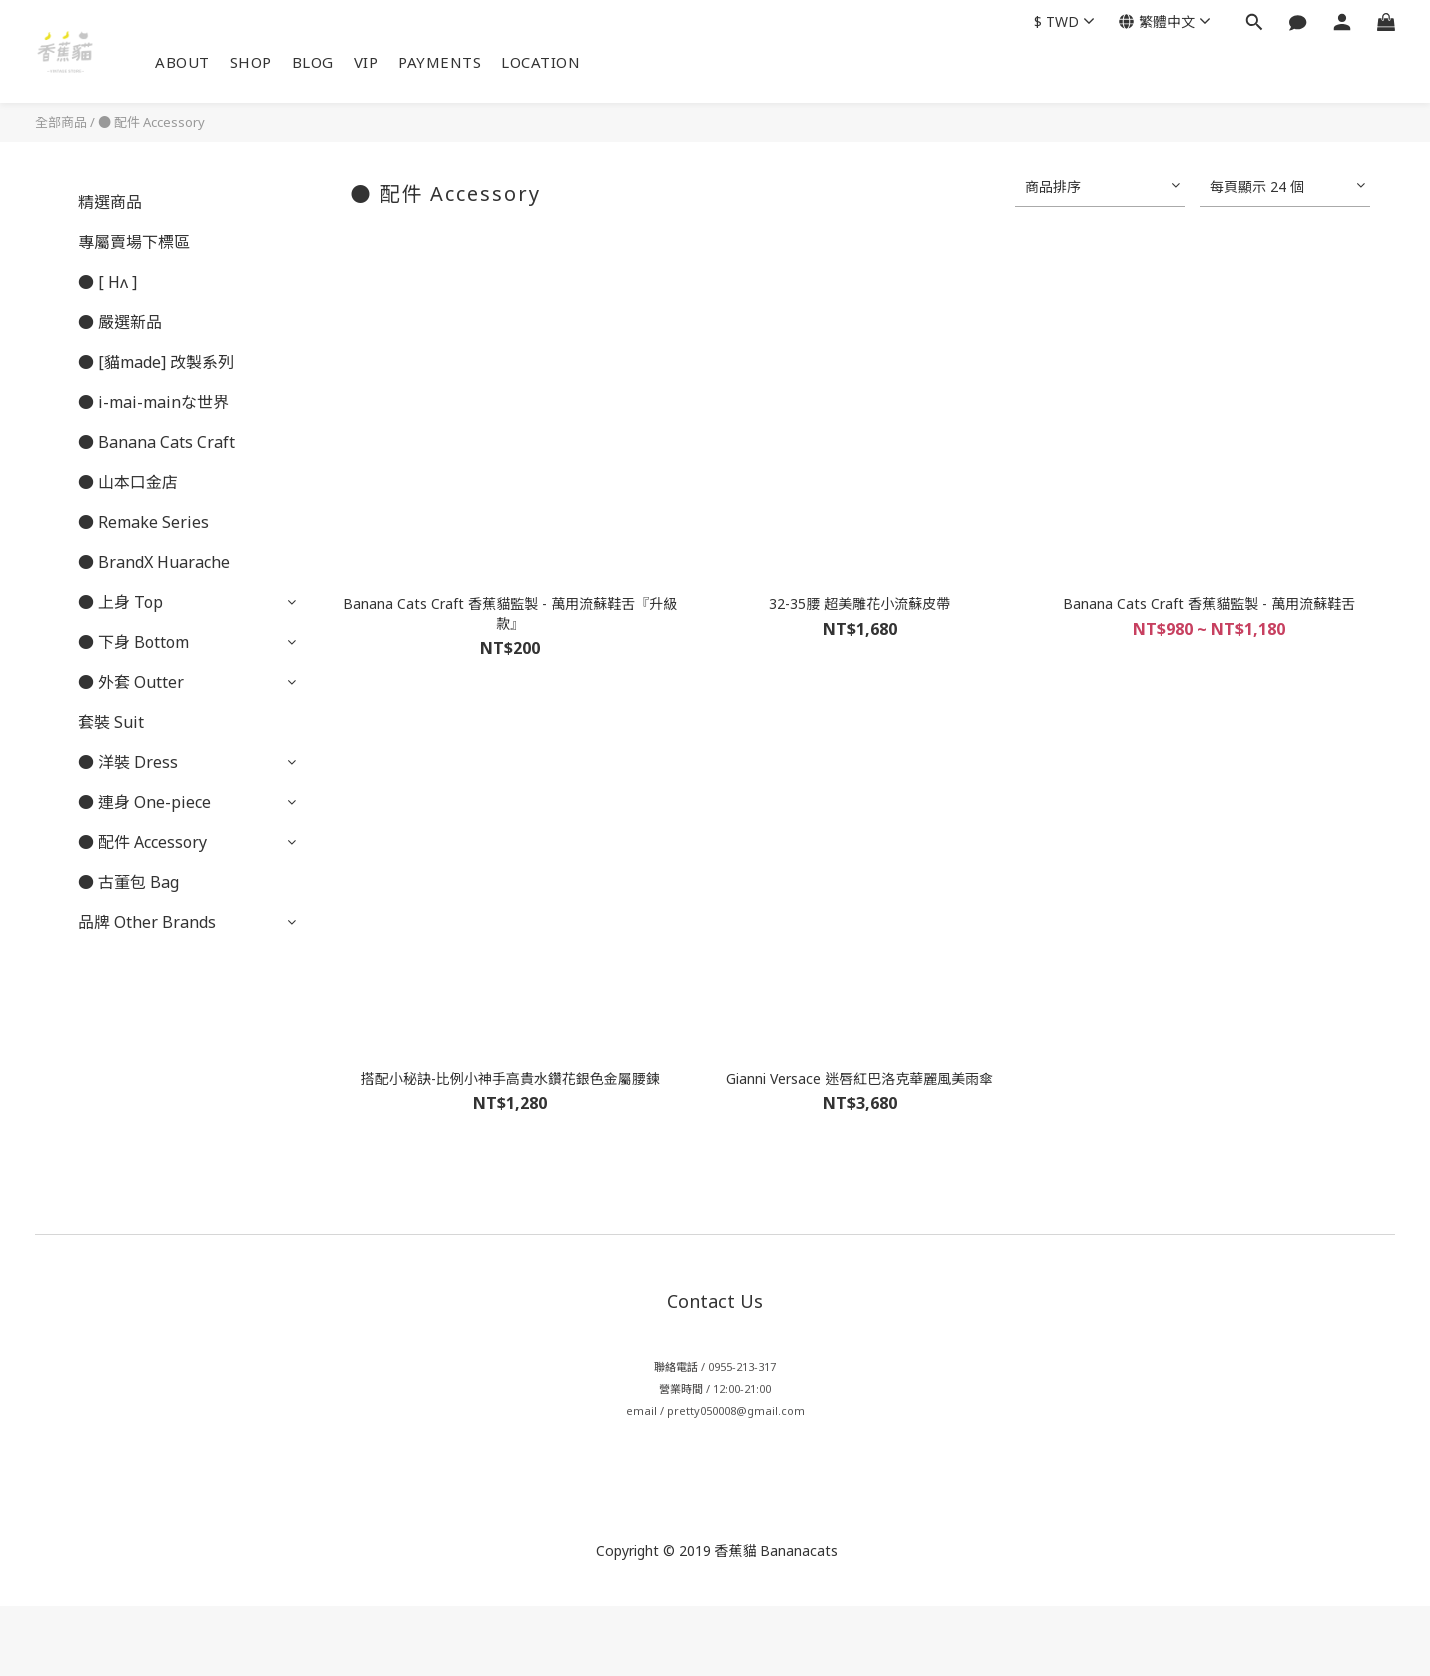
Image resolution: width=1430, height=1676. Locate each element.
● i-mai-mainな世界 (153, 402)
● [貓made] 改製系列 (156, 362)
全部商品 (61, 122)
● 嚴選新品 (120, 322)
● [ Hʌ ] (107, 282)
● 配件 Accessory (151, 122)
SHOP (251, 62)
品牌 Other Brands (147, 922)
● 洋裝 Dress (128, 762)
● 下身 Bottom (133, 642)
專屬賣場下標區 (134, 242)
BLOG (313, 62)
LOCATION (540, 62)
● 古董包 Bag (128, 882)
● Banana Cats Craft (156, 442)
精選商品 (110, 202)
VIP (366, 62)
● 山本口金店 (128, 482)
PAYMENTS (439, 62)
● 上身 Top (120, 602)
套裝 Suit (111, 722)
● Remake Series (143, 522)
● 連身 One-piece (144, 802)
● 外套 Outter (131, 682)
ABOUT (182, 62)
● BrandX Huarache (154, 562)
